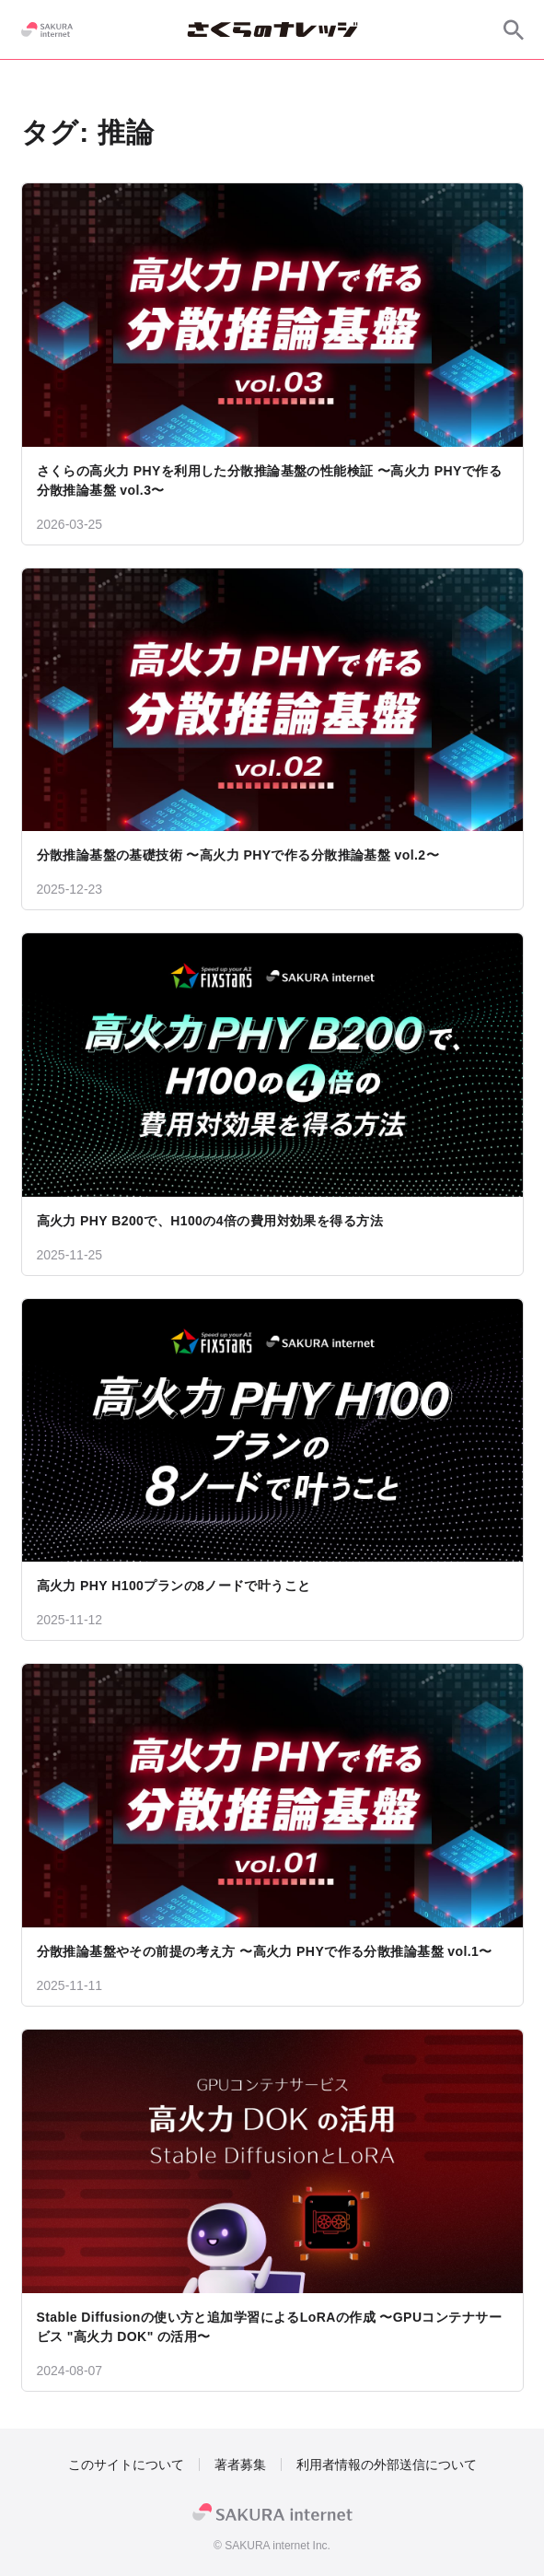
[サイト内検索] (513, 29)
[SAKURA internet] (47, 29)
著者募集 (240, 2464)
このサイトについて (126, 2464)
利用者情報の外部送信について (386, 2464)
